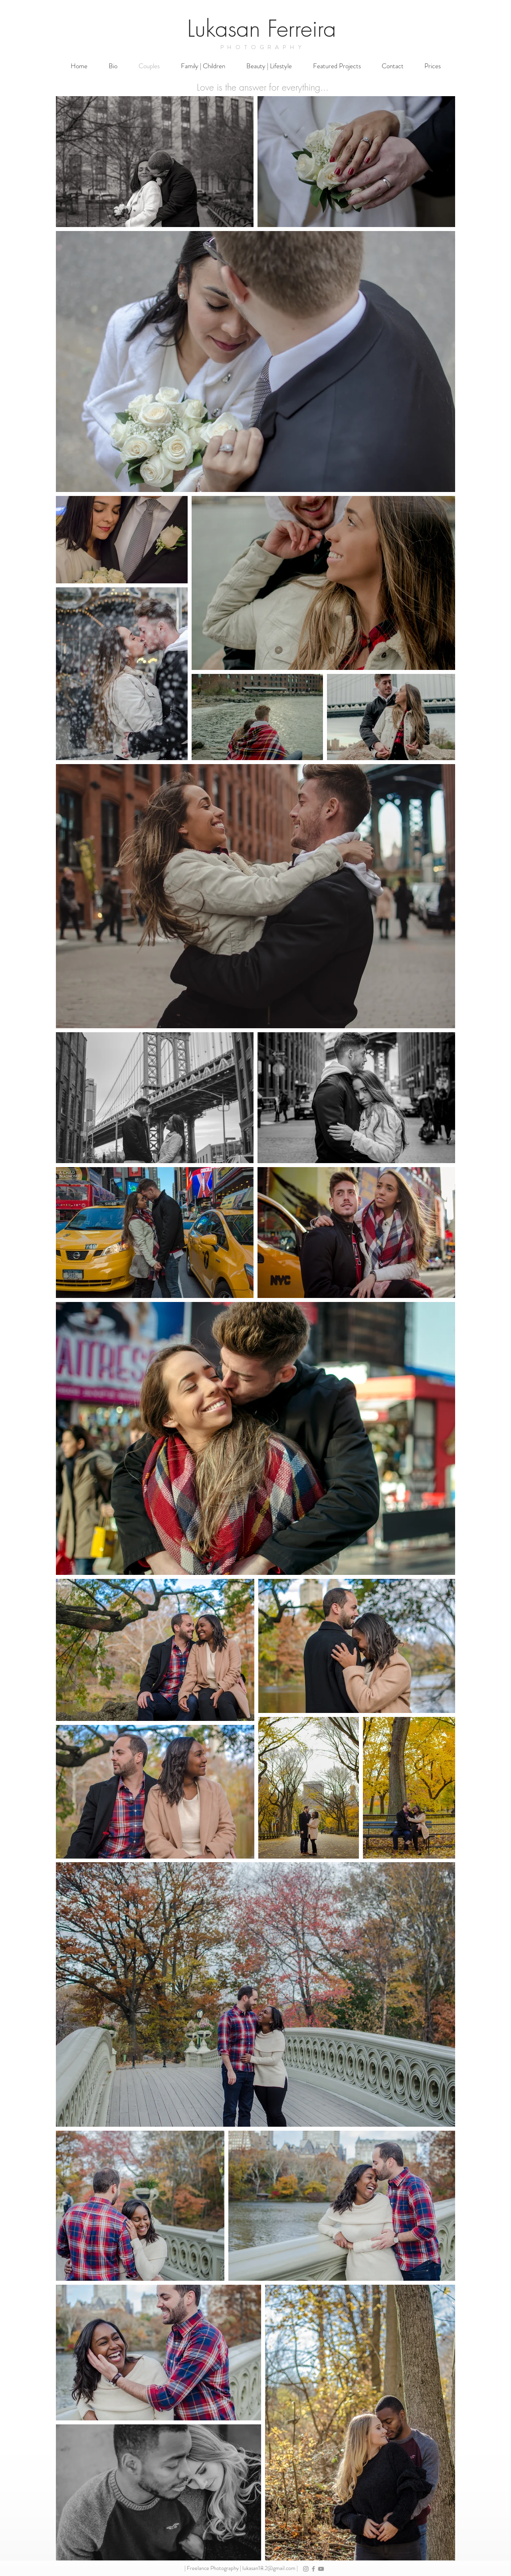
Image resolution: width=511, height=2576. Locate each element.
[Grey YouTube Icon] (321, 2568)
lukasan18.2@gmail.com (268, 2568)
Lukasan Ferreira (261, 28)
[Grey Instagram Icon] (305, 2568)
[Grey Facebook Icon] (313, 2568)
